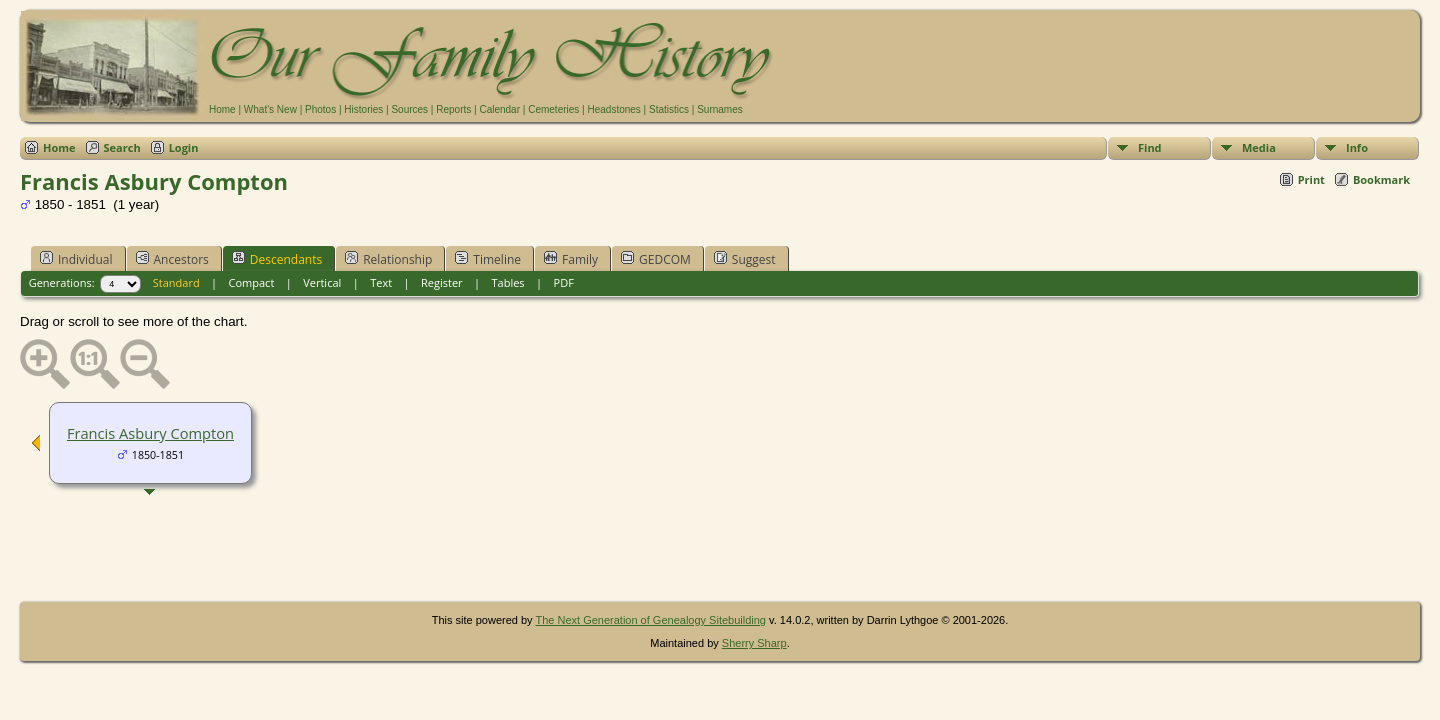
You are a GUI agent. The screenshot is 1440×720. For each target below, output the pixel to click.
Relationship (388, 259)
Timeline (488, 259)
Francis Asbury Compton (150, 433)
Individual (76, 259)
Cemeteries (553, 109)
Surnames (720, 109)
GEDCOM (656, 259)
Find (1150, 147)
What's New (270, 109)
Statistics (669, 109)
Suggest (745, 259)
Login (184, 147)
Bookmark (1381, 179)
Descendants (277, 259)
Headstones (613, 109)
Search (122, 147)
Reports (453, 109)
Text (381, 282)
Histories (363, 109)
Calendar (499, 109)
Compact (252, 282)
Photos (320, 109)
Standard (176, 282)
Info (1357, 147)
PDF (564, 282)
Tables (508, 282)
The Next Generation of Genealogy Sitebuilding (650, 620)
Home (222, 109)
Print (1311, 179)
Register (442, 282)
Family (571, 259)
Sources (409, 109)
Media (1259, 147)
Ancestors (172, 259)
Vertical (322, 282)
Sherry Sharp (754, 643)
